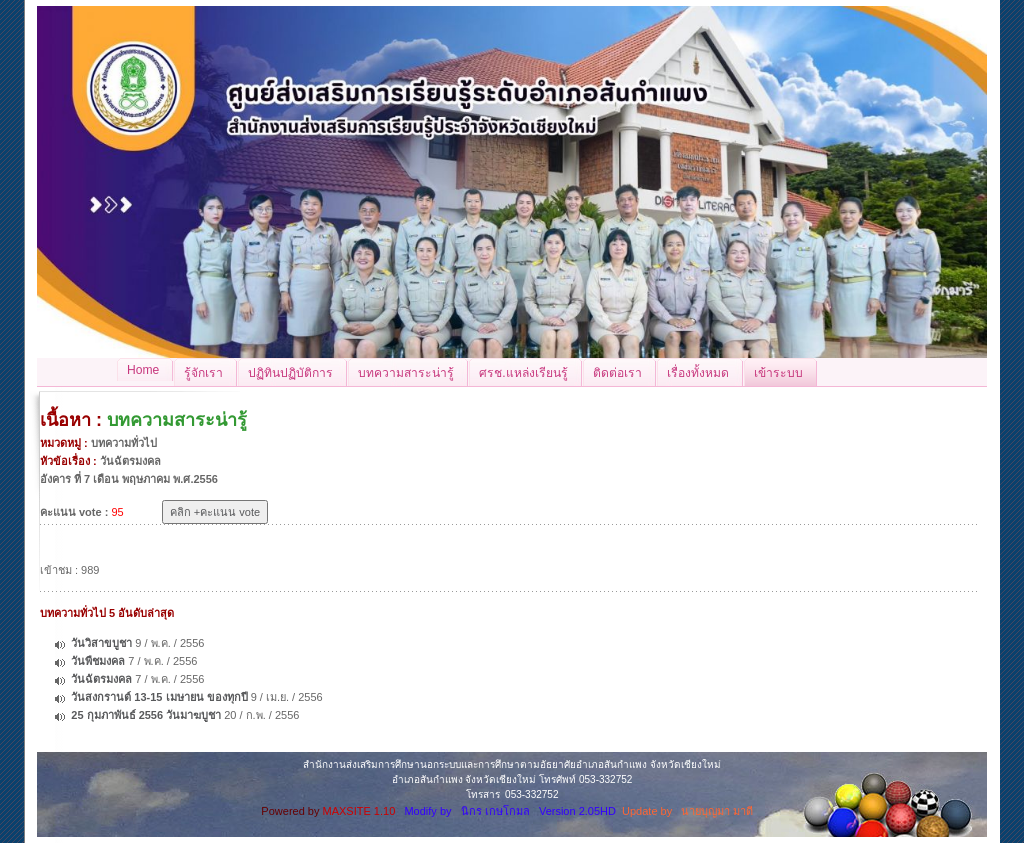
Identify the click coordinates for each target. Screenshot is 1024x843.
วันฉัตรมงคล (101, 679)
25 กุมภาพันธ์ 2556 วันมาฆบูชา (146, 715)
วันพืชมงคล (98, 661)
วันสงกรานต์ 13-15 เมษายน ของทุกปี (159, 697)
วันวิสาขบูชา (101, 643)
